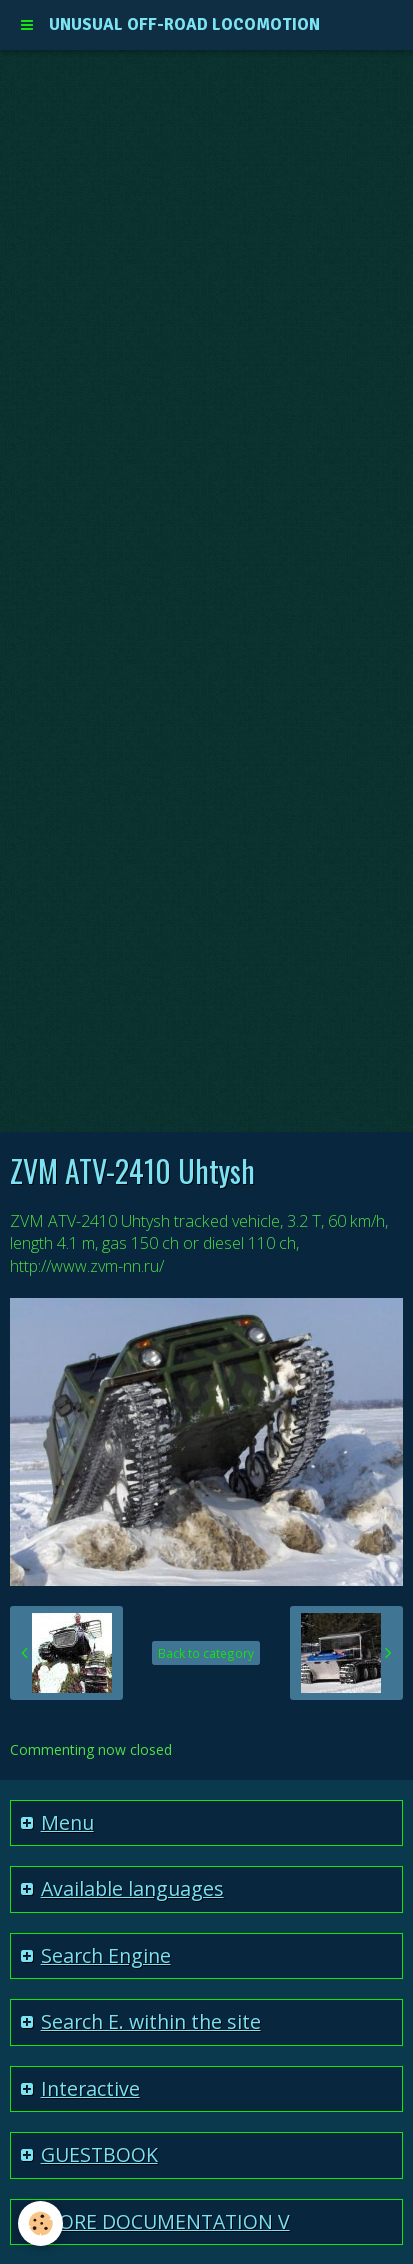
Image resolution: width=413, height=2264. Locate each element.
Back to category (206, 1653)
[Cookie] (40, 2223)
